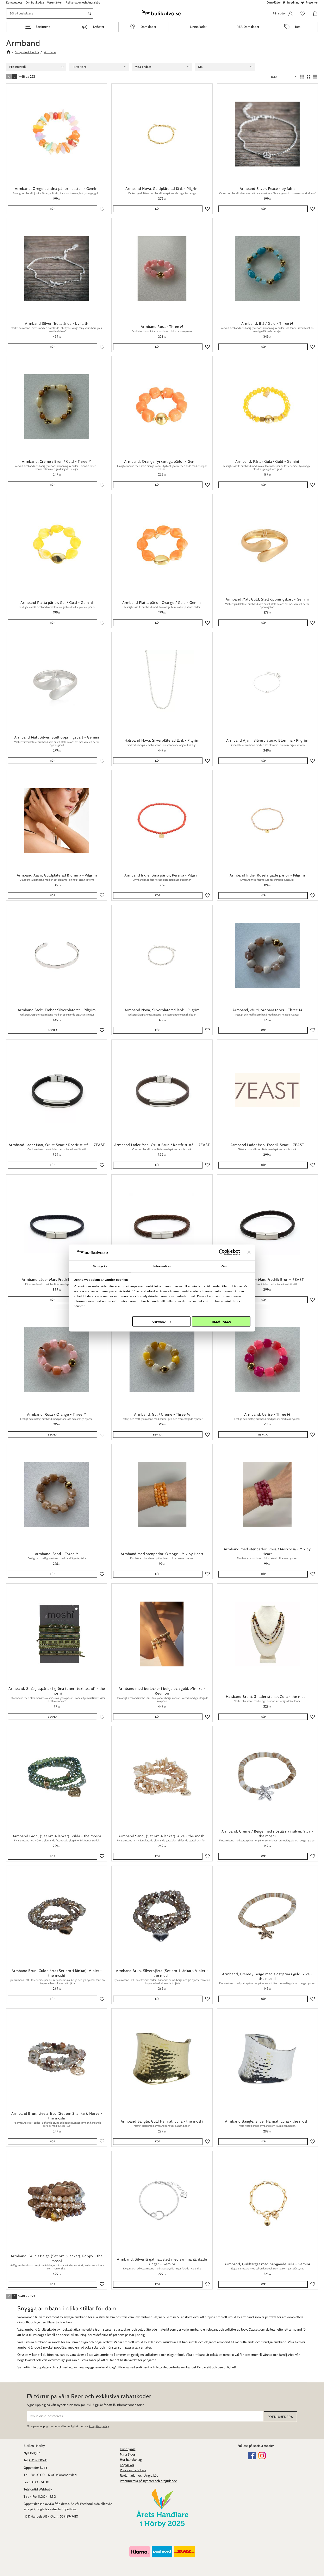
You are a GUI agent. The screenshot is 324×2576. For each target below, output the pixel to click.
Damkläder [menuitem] (148, 27)
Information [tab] (162, 1266)
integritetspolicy (99, 2426)
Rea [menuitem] (297, 27)
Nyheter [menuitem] (98, 27)
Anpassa (161, 1321)
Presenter (312, 2)
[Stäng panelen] (249, 1252)
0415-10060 (38, 2460)
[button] (37, 27)
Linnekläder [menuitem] (198, 27)
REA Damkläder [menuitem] (248, 27)
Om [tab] (223, 1266)
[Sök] (89, 13)
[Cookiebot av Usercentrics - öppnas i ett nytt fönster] (222, 1252)
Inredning (293, 2)
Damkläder (274, 2)
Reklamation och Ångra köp (139, 2475)
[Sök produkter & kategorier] (46, 13)
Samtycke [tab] (100, 1266)
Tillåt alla (221, 1321)
